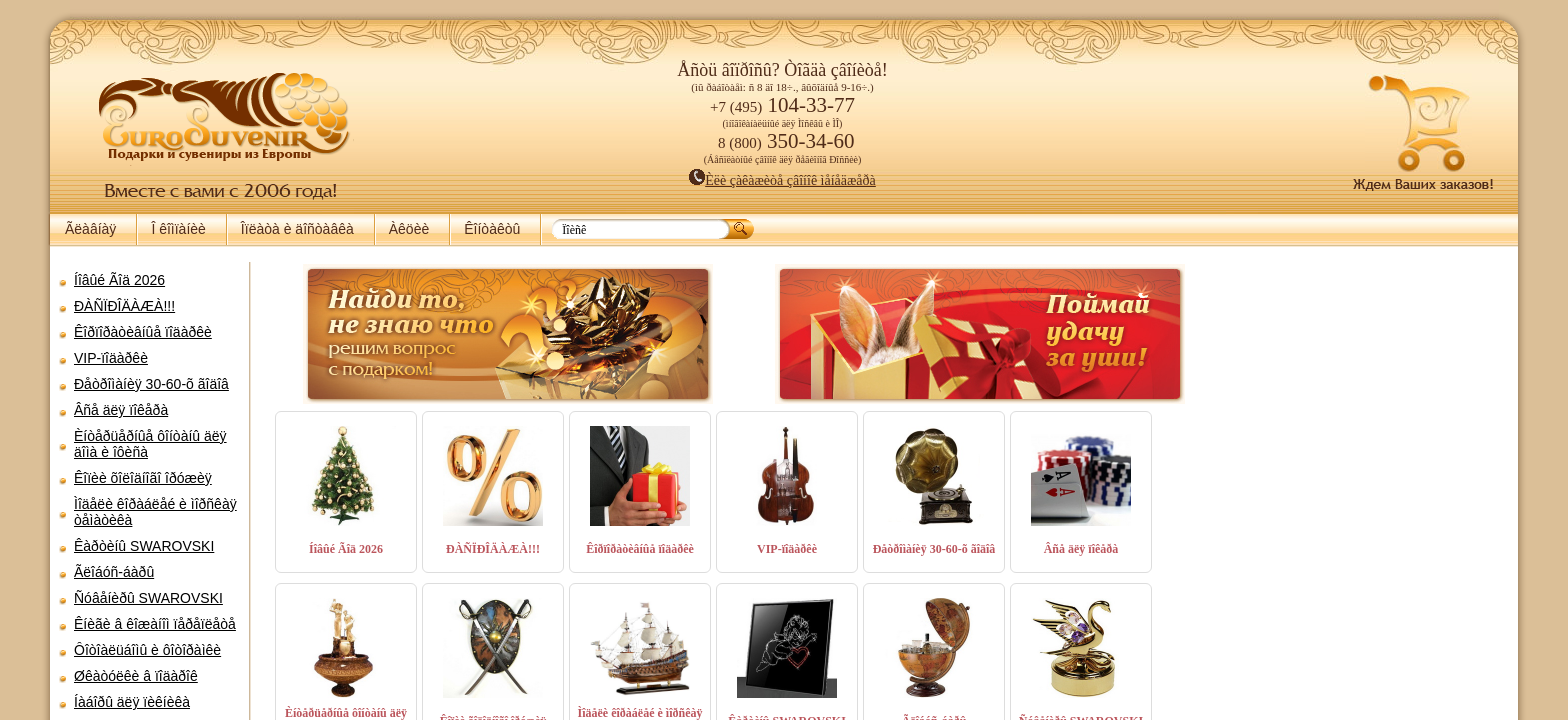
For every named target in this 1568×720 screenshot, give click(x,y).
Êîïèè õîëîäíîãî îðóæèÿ (143, 478)
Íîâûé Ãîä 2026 (119, 280)
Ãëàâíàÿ (90, 229)
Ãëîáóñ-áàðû (114, 572)
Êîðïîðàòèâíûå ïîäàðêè (143, 332)
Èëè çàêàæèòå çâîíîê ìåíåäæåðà (782, 180)
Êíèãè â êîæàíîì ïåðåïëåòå (155, 624)
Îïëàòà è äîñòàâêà (297, 229)
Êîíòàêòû (492, 229)
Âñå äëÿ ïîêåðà (121, 410)
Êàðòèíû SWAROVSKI (144, 546)
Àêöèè (409, 229)
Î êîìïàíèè (178, 229)
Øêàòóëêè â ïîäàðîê (136, 676)
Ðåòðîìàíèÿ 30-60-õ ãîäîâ (151, 384)
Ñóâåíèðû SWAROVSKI (148, 598)
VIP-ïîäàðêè (111, 358)
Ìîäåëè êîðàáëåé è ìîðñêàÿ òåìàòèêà (155, 512)
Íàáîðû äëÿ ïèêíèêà (132, 702)
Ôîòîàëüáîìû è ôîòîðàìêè (147, 650)
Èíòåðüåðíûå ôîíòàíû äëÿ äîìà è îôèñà (150, 444)
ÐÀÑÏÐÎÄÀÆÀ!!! (124, 306)
